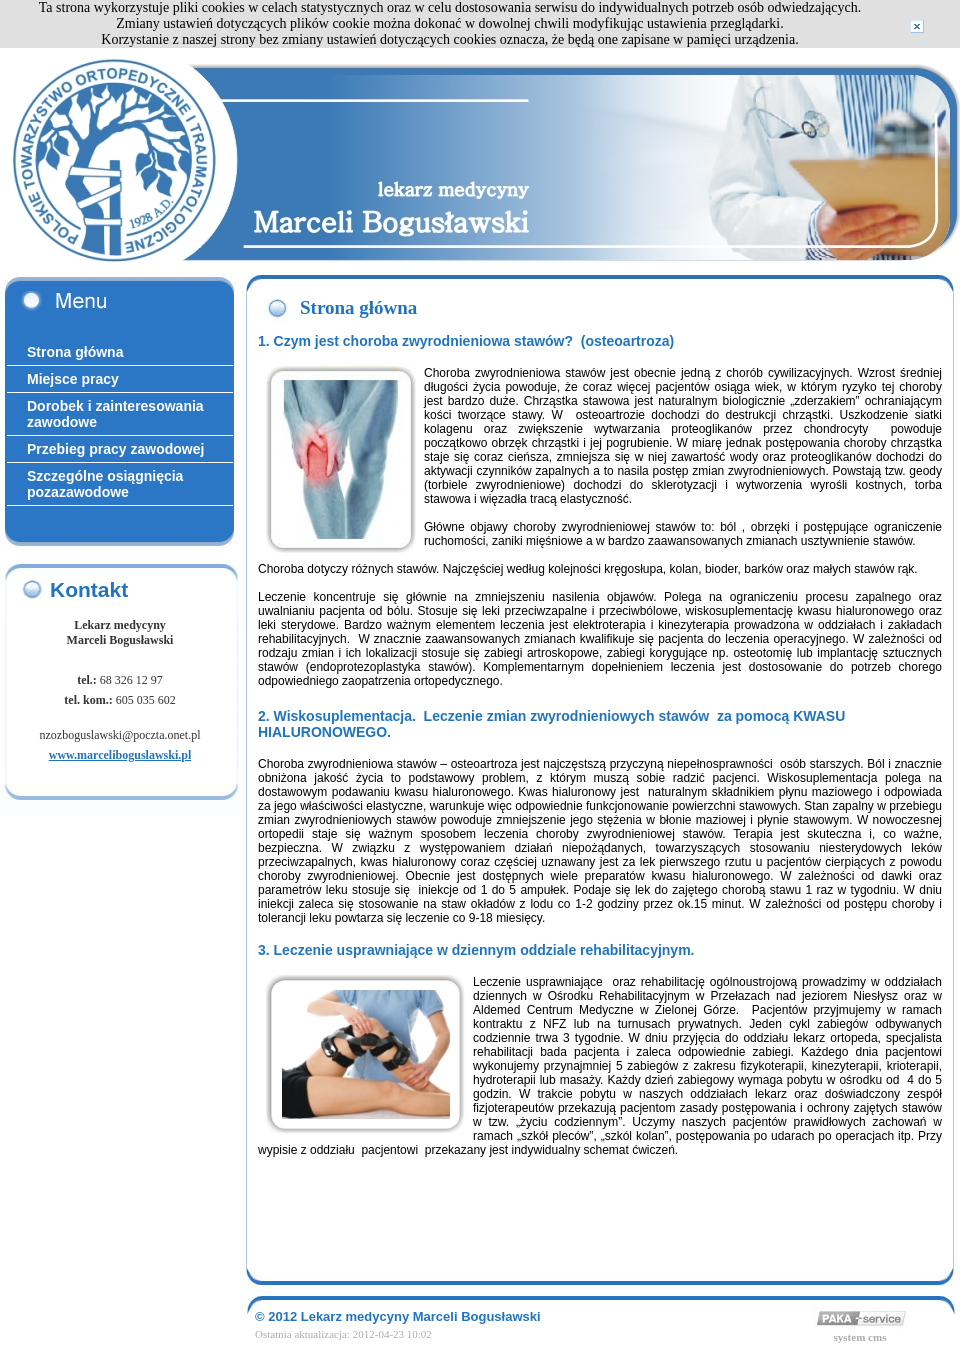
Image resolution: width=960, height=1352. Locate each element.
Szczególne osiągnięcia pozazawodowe (105, 484)
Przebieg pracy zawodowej (115, 449)
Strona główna (75, 352)
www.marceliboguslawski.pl (120, 755)
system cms (860, 1337)
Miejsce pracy (73, 379)
